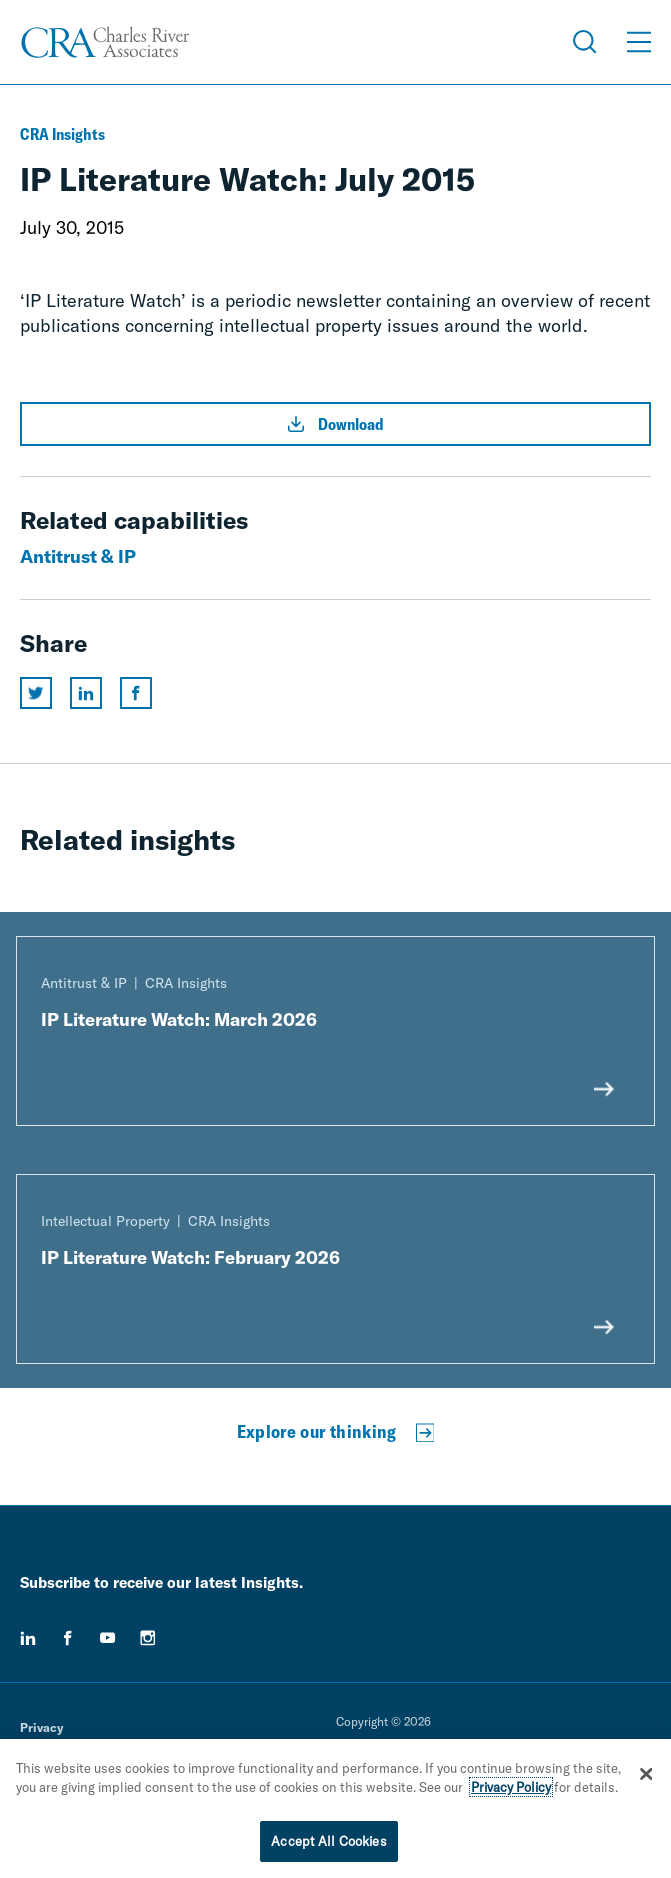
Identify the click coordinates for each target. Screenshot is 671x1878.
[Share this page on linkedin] (86, 693)
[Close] (646, 1778)
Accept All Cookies (328, 1845)
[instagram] (148, 1638)
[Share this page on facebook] (136, 693)
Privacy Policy (511, 1791)
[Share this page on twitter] (36, 693)
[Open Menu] (639, 42)
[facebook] (68, 1638)
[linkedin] (28, 1638)
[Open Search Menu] (585, 42)
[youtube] (108, 1638)
